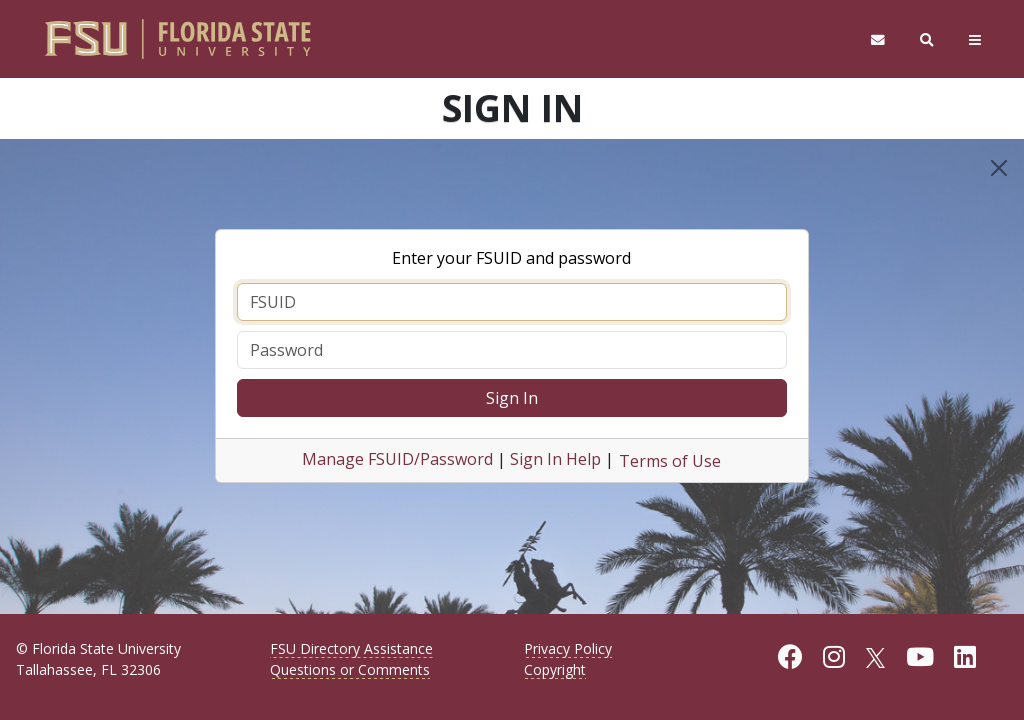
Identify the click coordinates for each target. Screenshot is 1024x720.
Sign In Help (555, 459)
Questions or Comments (350, 669)
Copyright (555, 669)
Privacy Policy (568, 648)
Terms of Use (670, 461)
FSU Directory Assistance (351, 648)
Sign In (512, 398)
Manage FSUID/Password (397, 459)
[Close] (999, 168)
